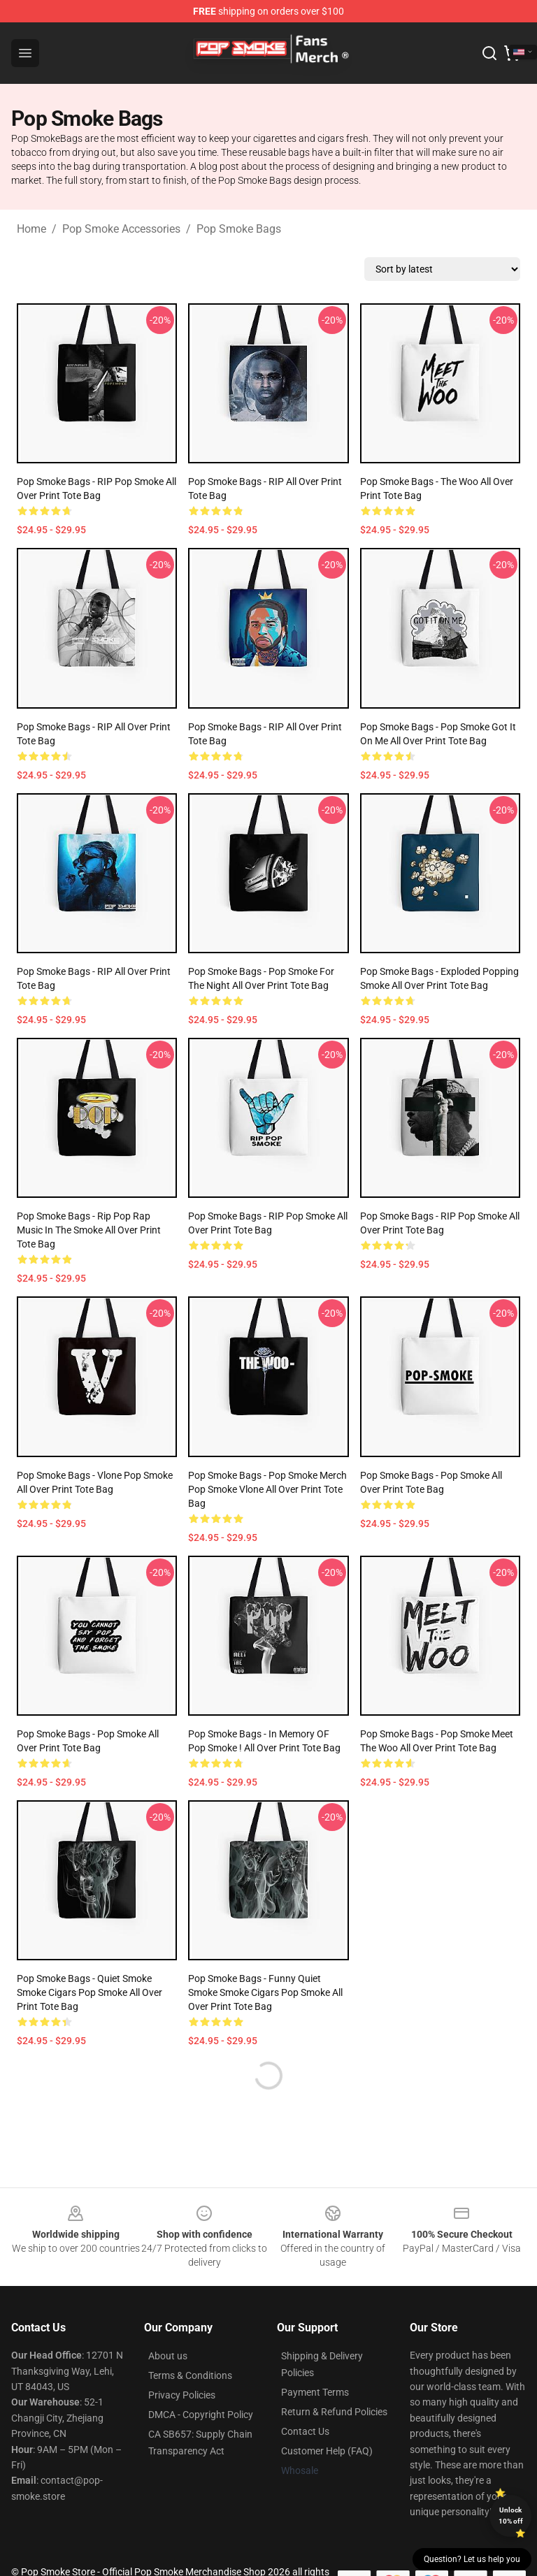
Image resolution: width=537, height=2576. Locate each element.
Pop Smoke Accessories (121, 229)
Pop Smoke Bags (238, 229)
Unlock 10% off (511, 2515)
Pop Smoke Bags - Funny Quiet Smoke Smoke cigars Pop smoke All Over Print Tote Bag (265, 1992)
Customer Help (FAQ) (327, 2450)
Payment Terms (315, 2392)
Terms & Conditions (190, 2375)
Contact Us (305, 2431)
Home (31, 229)
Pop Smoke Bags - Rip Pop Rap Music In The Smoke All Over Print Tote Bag (89, 1230)
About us (167, 2355)
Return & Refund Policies (334, 2411)
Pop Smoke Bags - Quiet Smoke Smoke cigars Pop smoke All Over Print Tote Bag (89, 1992)
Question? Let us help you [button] (472, 2559)
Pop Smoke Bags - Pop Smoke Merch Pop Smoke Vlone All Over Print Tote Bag (267, 1489)
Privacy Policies (181, 2395)
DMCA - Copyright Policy (200, 2414)
